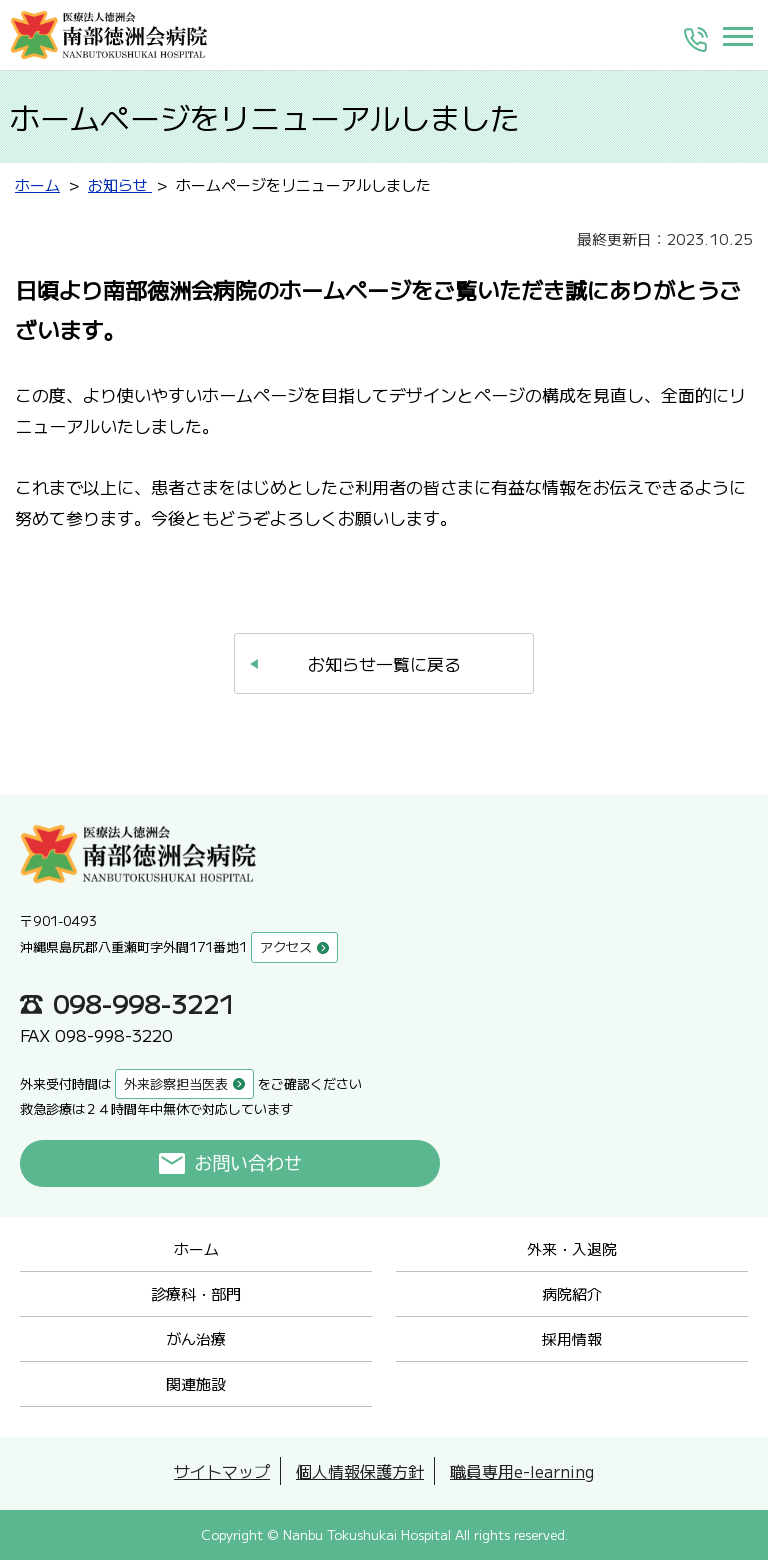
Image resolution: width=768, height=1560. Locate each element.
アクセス (286, 946)
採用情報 (572, 1338)
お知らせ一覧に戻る (384, 663)
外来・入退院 (572, 1248)
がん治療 (196, 1338)
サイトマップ (222, 1471)
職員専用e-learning (522, 1471)
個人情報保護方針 (360, 1471)
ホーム (196, 1248)
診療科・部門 (196, 1293)
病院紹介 (572, 1293)
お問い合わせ (248, 1163)
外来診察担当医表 (176, 1083)
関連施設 (196, 1383)
